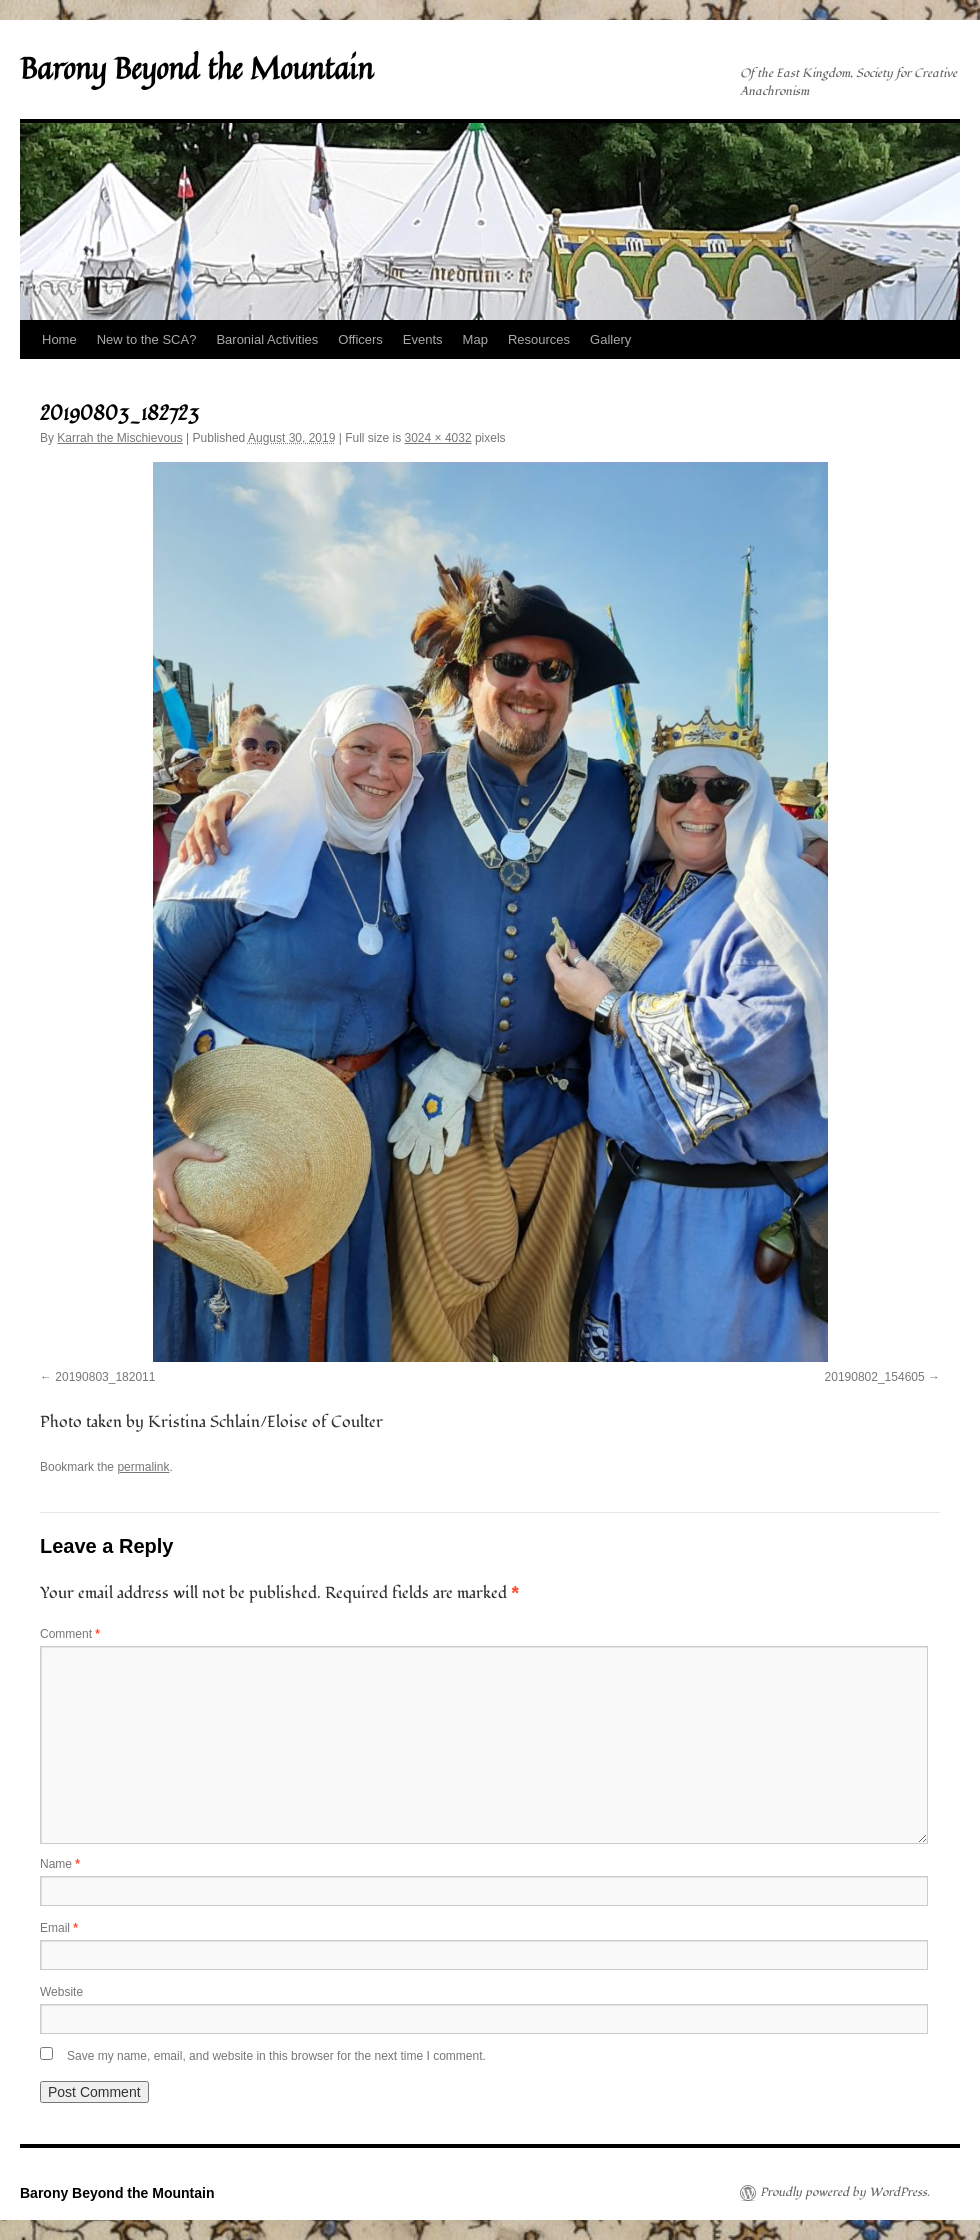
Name (60, 1864)
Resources (539, 339)
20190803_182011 (105, 1377)
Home (59, 339)
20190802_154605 (875, 1377)
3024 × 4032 (438, 438)
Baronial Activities (267, 339)
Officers (360, 339)
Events (423, 339)
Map (475, 339)
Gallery (610, 339)
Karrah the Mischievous (119, 438)
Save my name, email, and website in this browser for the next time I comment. (276, 2056)
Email (59, 1928)
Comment (70, 1634)
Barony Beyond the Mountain (196, 68)
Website (61, 1992)
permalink (143, 1467)
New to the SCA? (147, 339)
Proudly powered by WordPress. (845, 2193)
